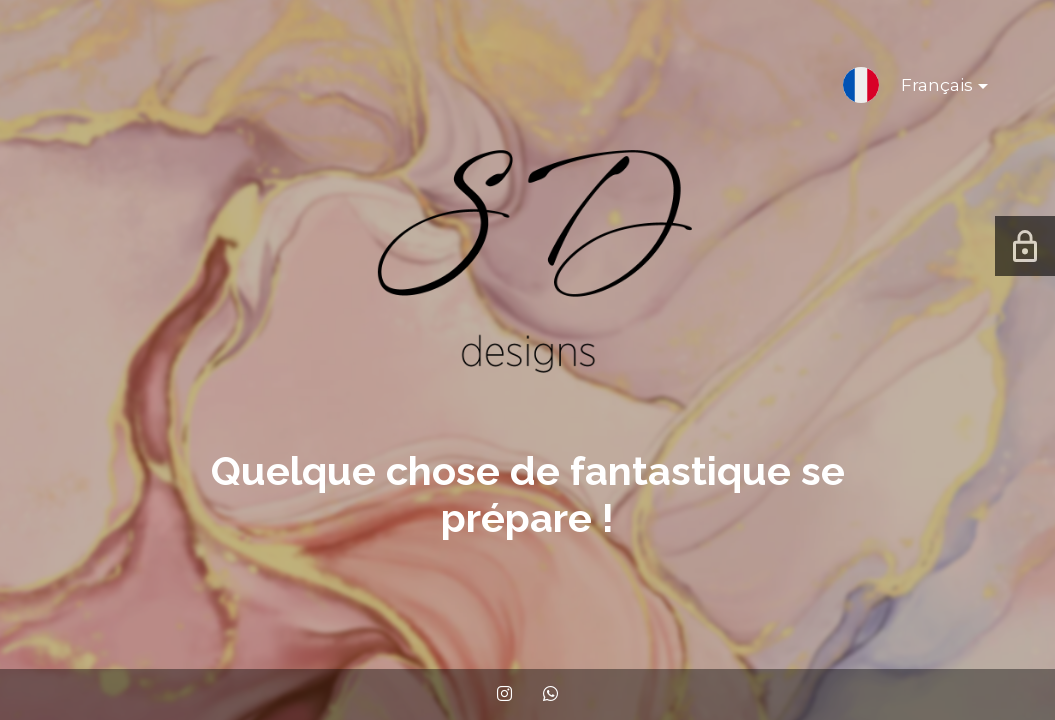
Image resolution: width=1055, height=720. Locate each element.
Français (928, 89)
